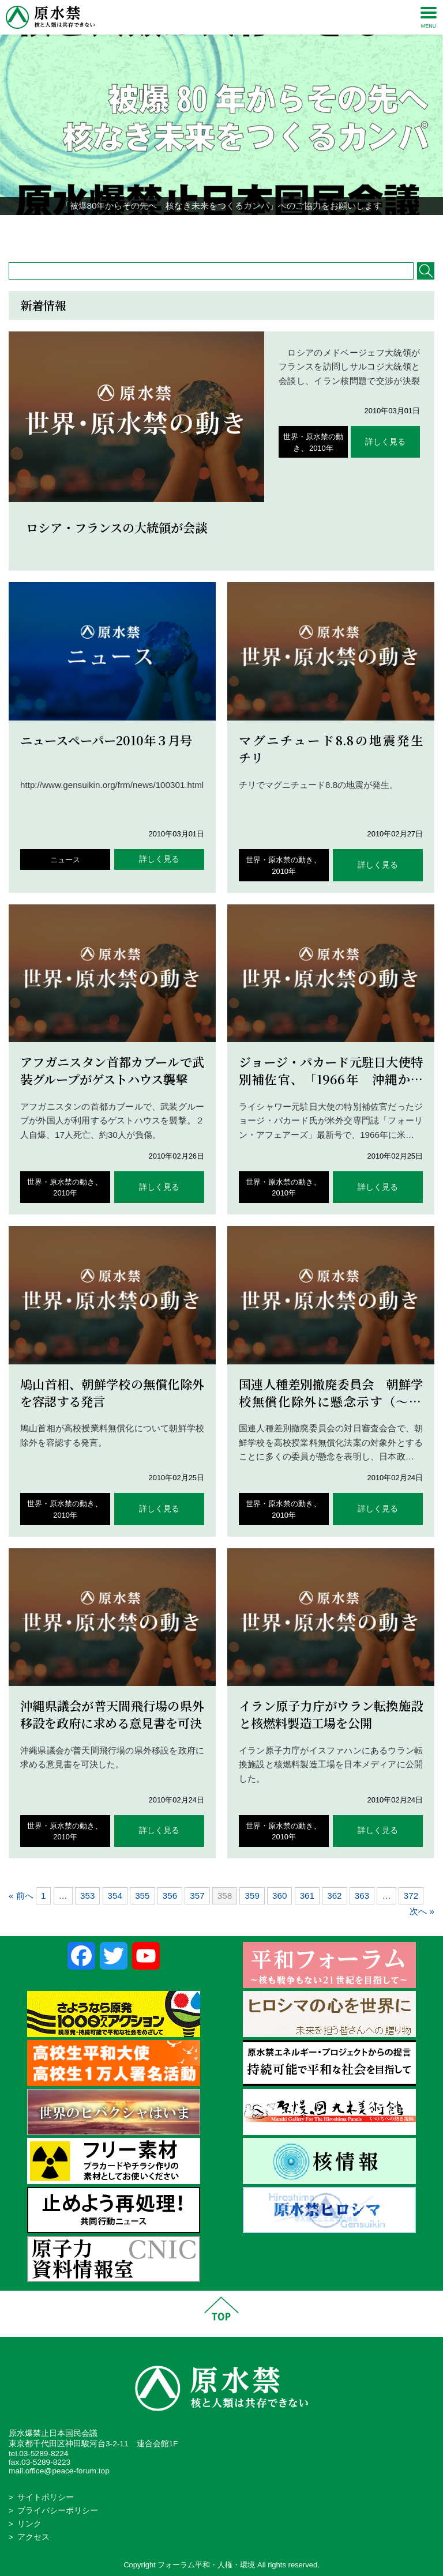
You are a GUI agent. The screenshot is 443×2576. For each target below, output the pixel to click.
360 (279, 1895)
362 (334, 1895)
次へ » (422, 1911)
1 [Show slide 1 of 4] (199, 233)
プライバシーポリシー (57, 2510)
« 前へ (21, 1895)
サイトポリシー (45, 2497)
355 (142, 1895)
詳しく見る (385, 441)
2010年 (321, 448)
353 (87, 1895)
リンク (29, 2524)
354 (115, 1895)
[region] (221, 125)
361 (307, 1895)
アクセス (33, 2537)
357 (197, 1895)
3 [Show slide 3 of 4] (229, 233)
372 (411, 1895)
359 (252, 1895)
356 (170, 1895)
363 (362, 1895)
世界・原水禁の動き (279, 859)
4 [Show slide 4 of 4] (244, 233)
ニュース (65, 859)
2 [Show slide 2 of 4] (214, 233)
